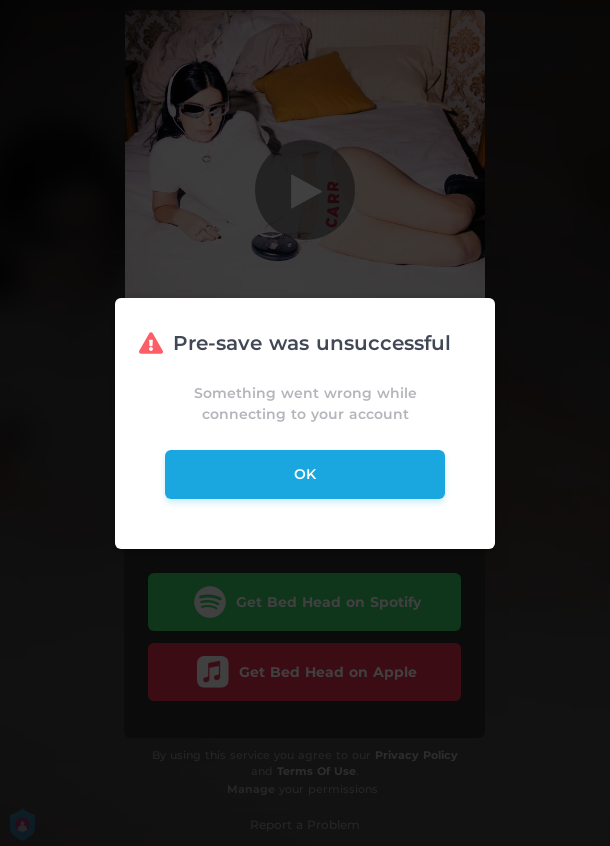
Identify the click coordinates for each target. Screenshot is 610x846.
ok (305, 474)
